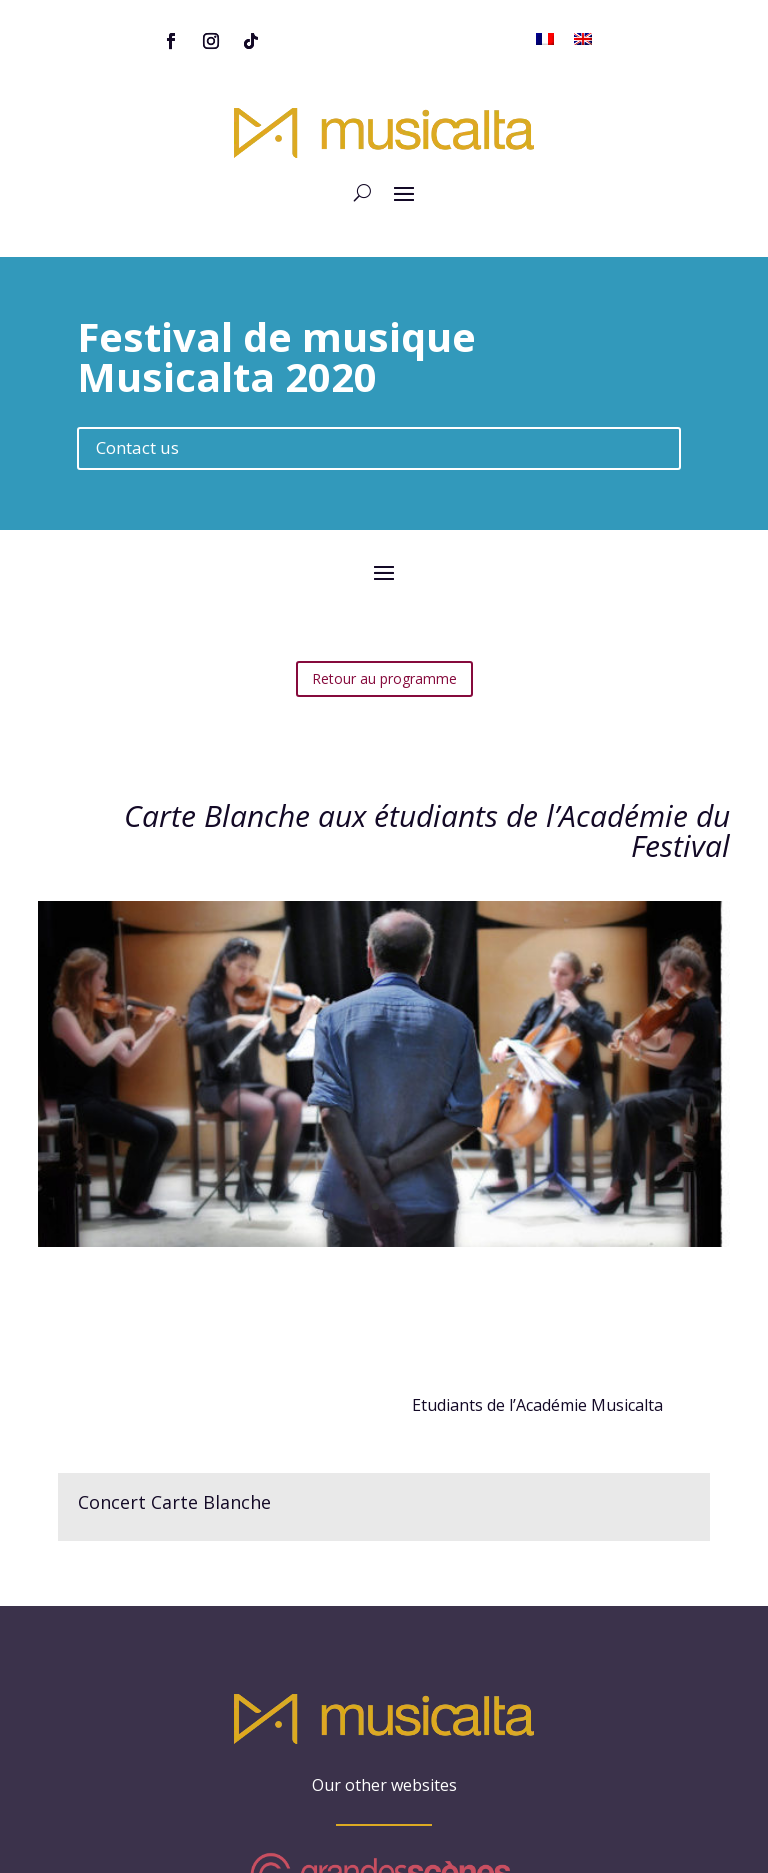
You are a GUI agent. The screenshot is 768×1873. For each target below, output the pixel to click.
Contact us (137, 402)
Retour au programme (384, 633)
